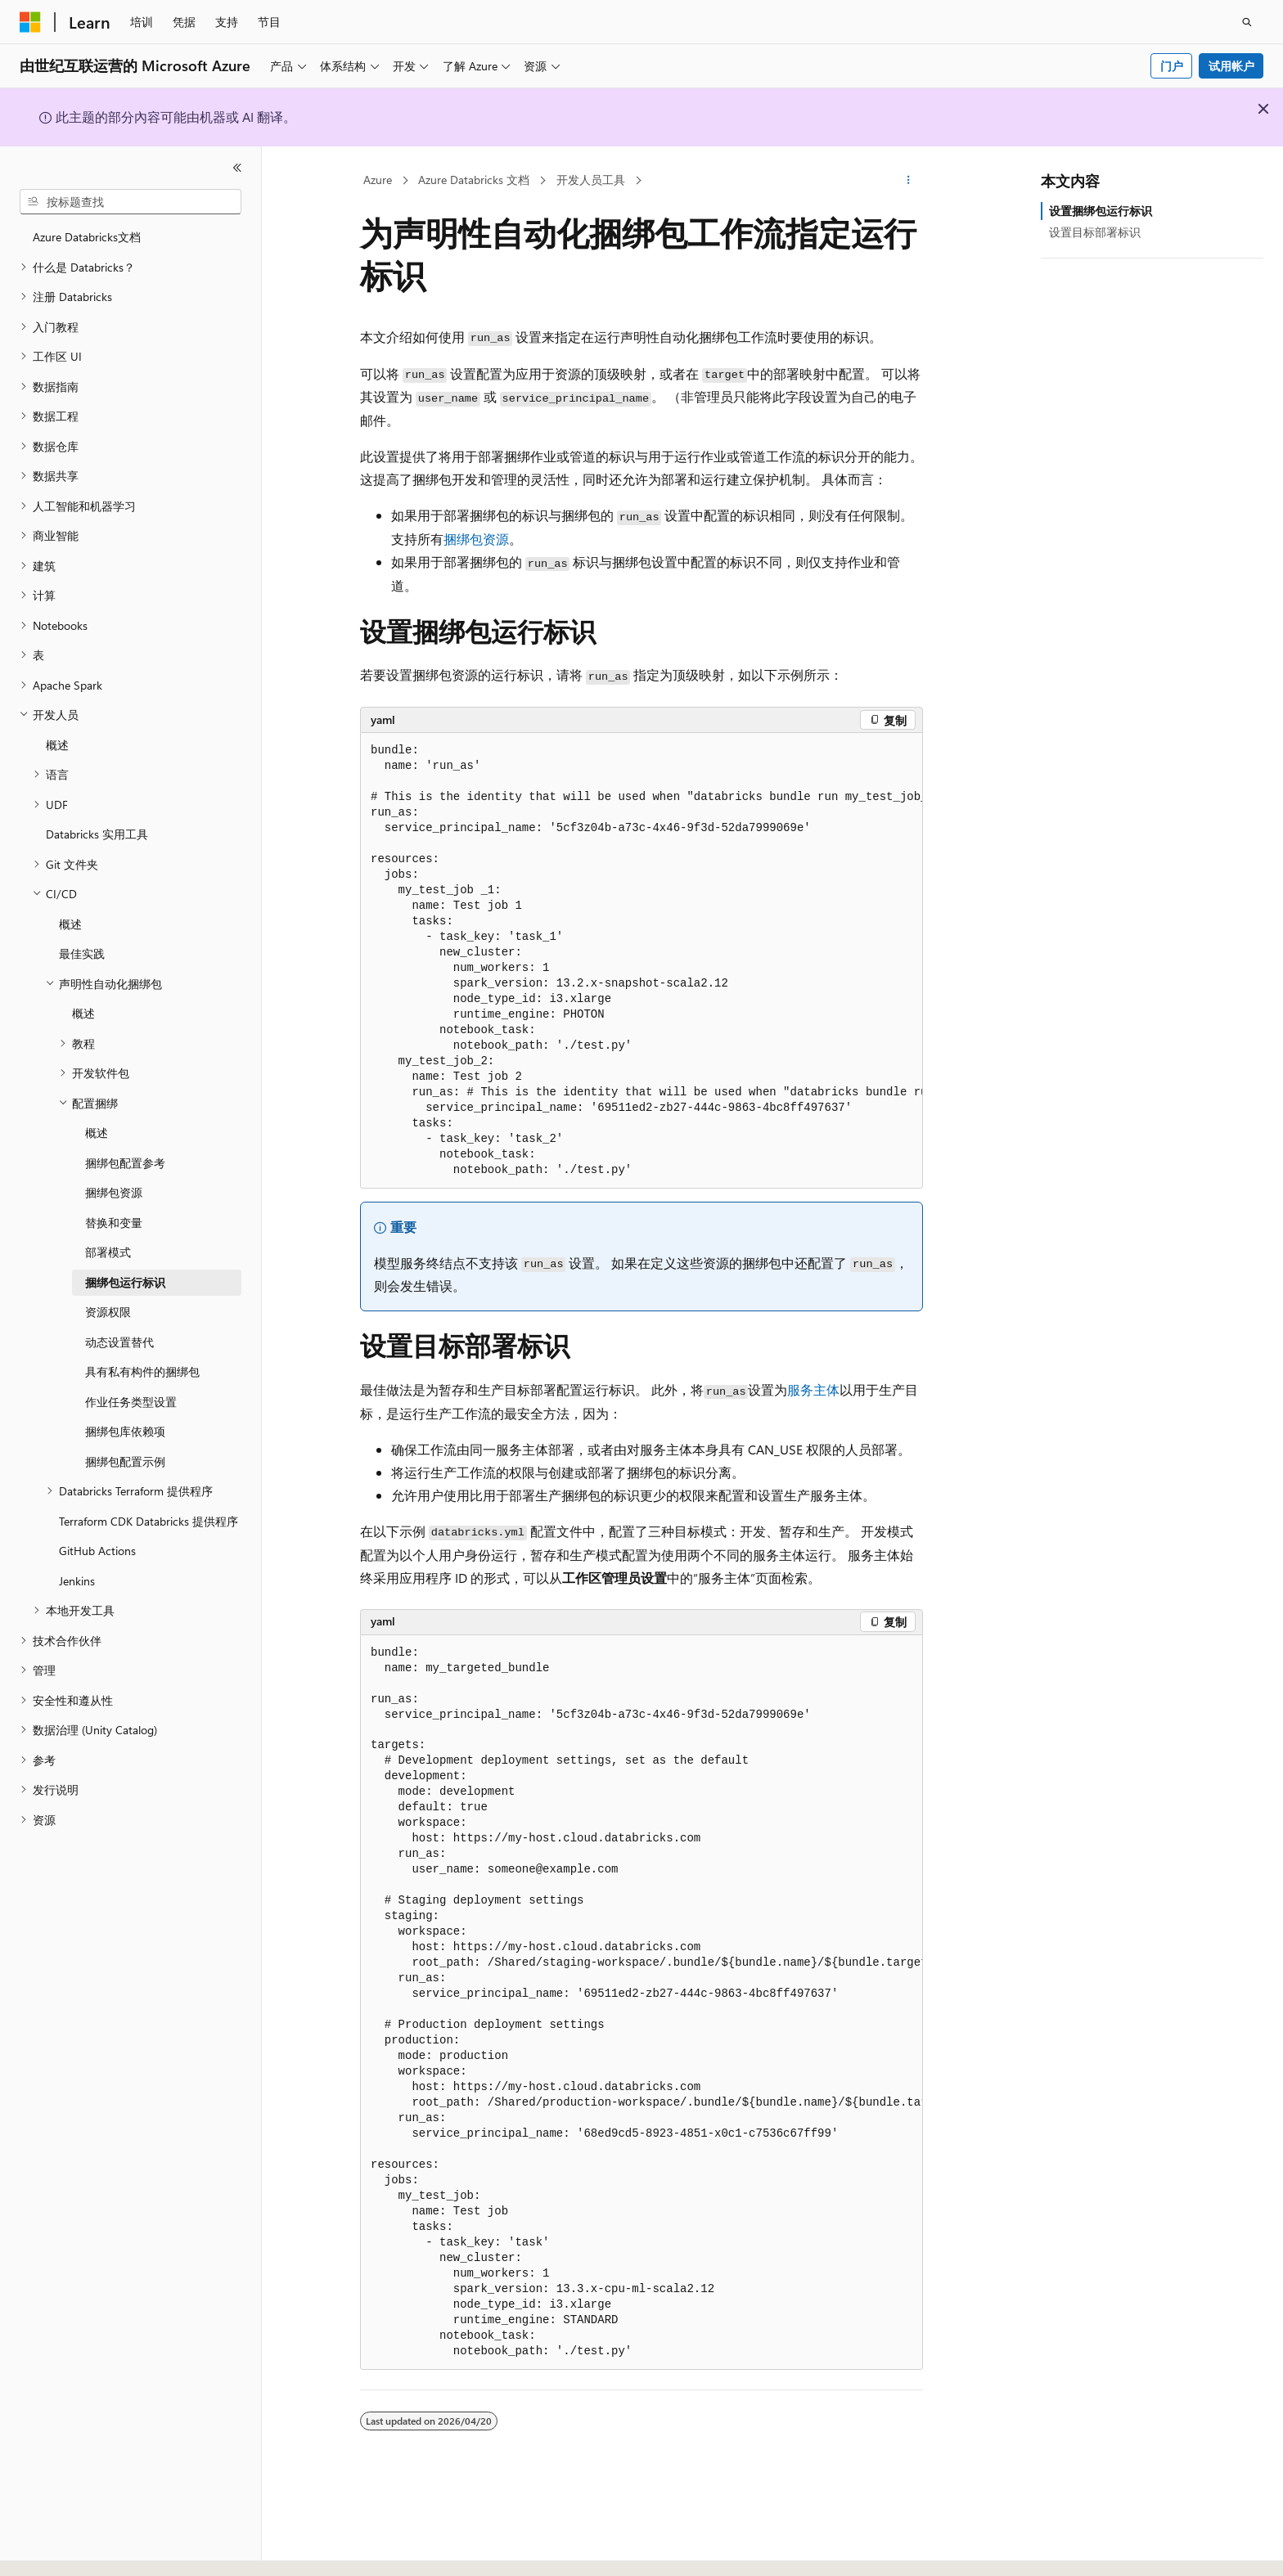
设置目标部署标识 (1095, 232)
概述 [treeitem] (57, 745)
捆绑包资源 (476, 538)
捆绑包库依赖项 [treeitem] (125, 1431)
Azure (377, 179)
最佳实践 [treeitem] (82, 953)
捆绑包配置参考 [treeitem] (125, 1163)
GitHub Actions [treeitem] (97, 1550)
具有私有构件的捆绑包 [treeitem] (142, 1371)
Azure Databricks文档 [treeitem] (87, 237)
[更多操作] (908, 181)
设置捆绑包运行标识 (1100, 210)
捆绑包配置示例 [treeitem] (125, 1461)
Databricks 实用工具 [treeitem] (97, 834)
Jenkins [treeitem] (77, 1581)
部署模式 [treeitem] (108, 1252)
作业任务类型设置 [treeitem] (131, 1401)
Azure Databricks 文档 (473, 179)
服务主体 (813, 1389)
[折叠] (237, 167)
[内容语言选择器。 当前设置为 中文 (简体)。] (65, 2549)
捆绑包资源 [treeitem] (113, 1192)
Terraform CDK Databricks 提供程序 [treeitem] (148, 1521)
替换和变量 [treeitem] (113, 1222)
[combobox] (130, 202)
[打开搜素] (1247, 22)
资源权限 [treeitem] (108, 1311)
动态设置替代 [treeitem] (119, 1342)
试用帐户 (1231, 66)
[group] (641, 961)
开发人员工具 (590, 179)
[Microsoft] (30, 22)
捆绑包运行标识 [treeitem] (125, 1282)
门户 (1171, 66)
